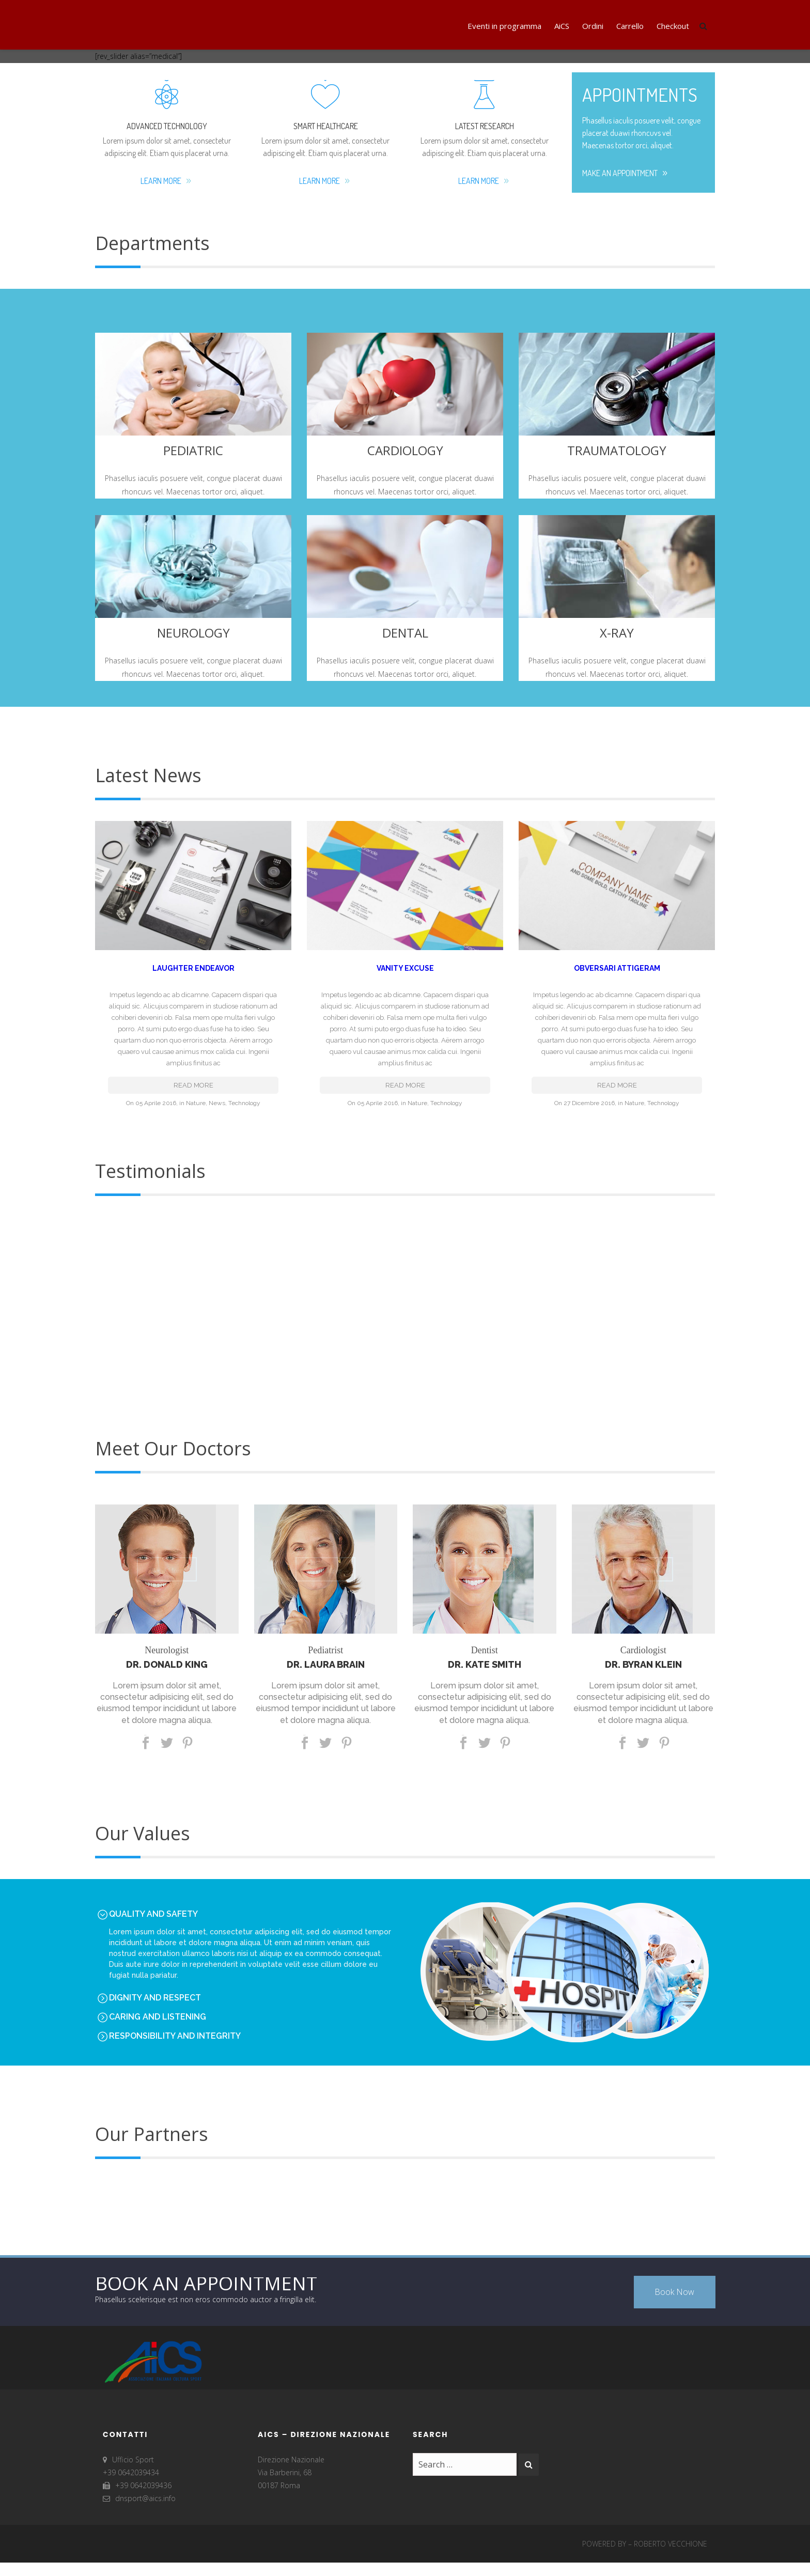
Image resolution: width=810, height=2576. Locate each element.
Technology (244, 1092)
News (217, 1092)
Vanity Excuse (405, 968)
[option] (405, 1299)
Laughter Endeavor (193, 968)
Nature (196, 1092)
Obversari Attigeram (617, 968)
